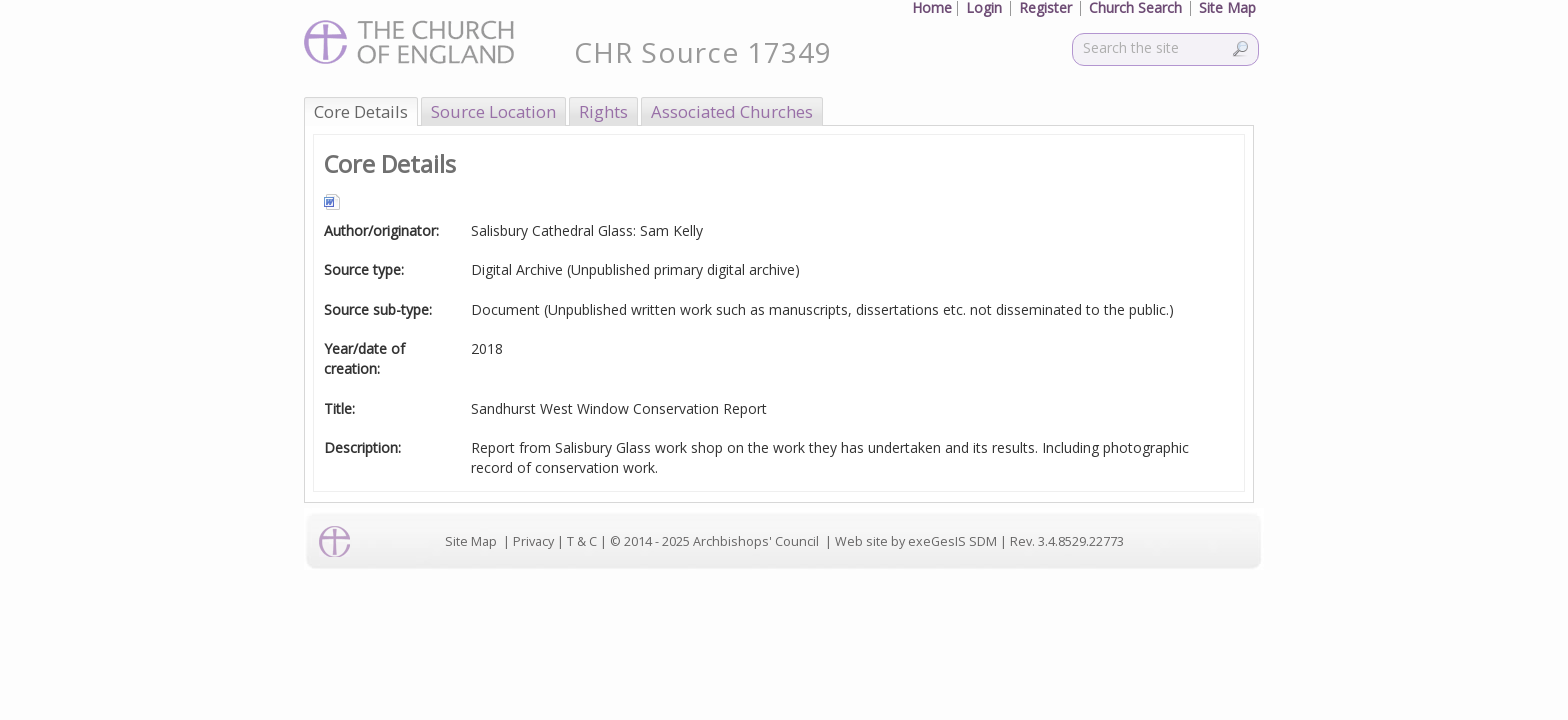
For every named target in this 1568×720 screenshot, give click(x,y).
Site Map (471, 541)
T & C (582, 541)
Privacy (533, 541)
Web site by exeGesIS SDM (916, 541)
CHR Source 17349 (703, 52)
